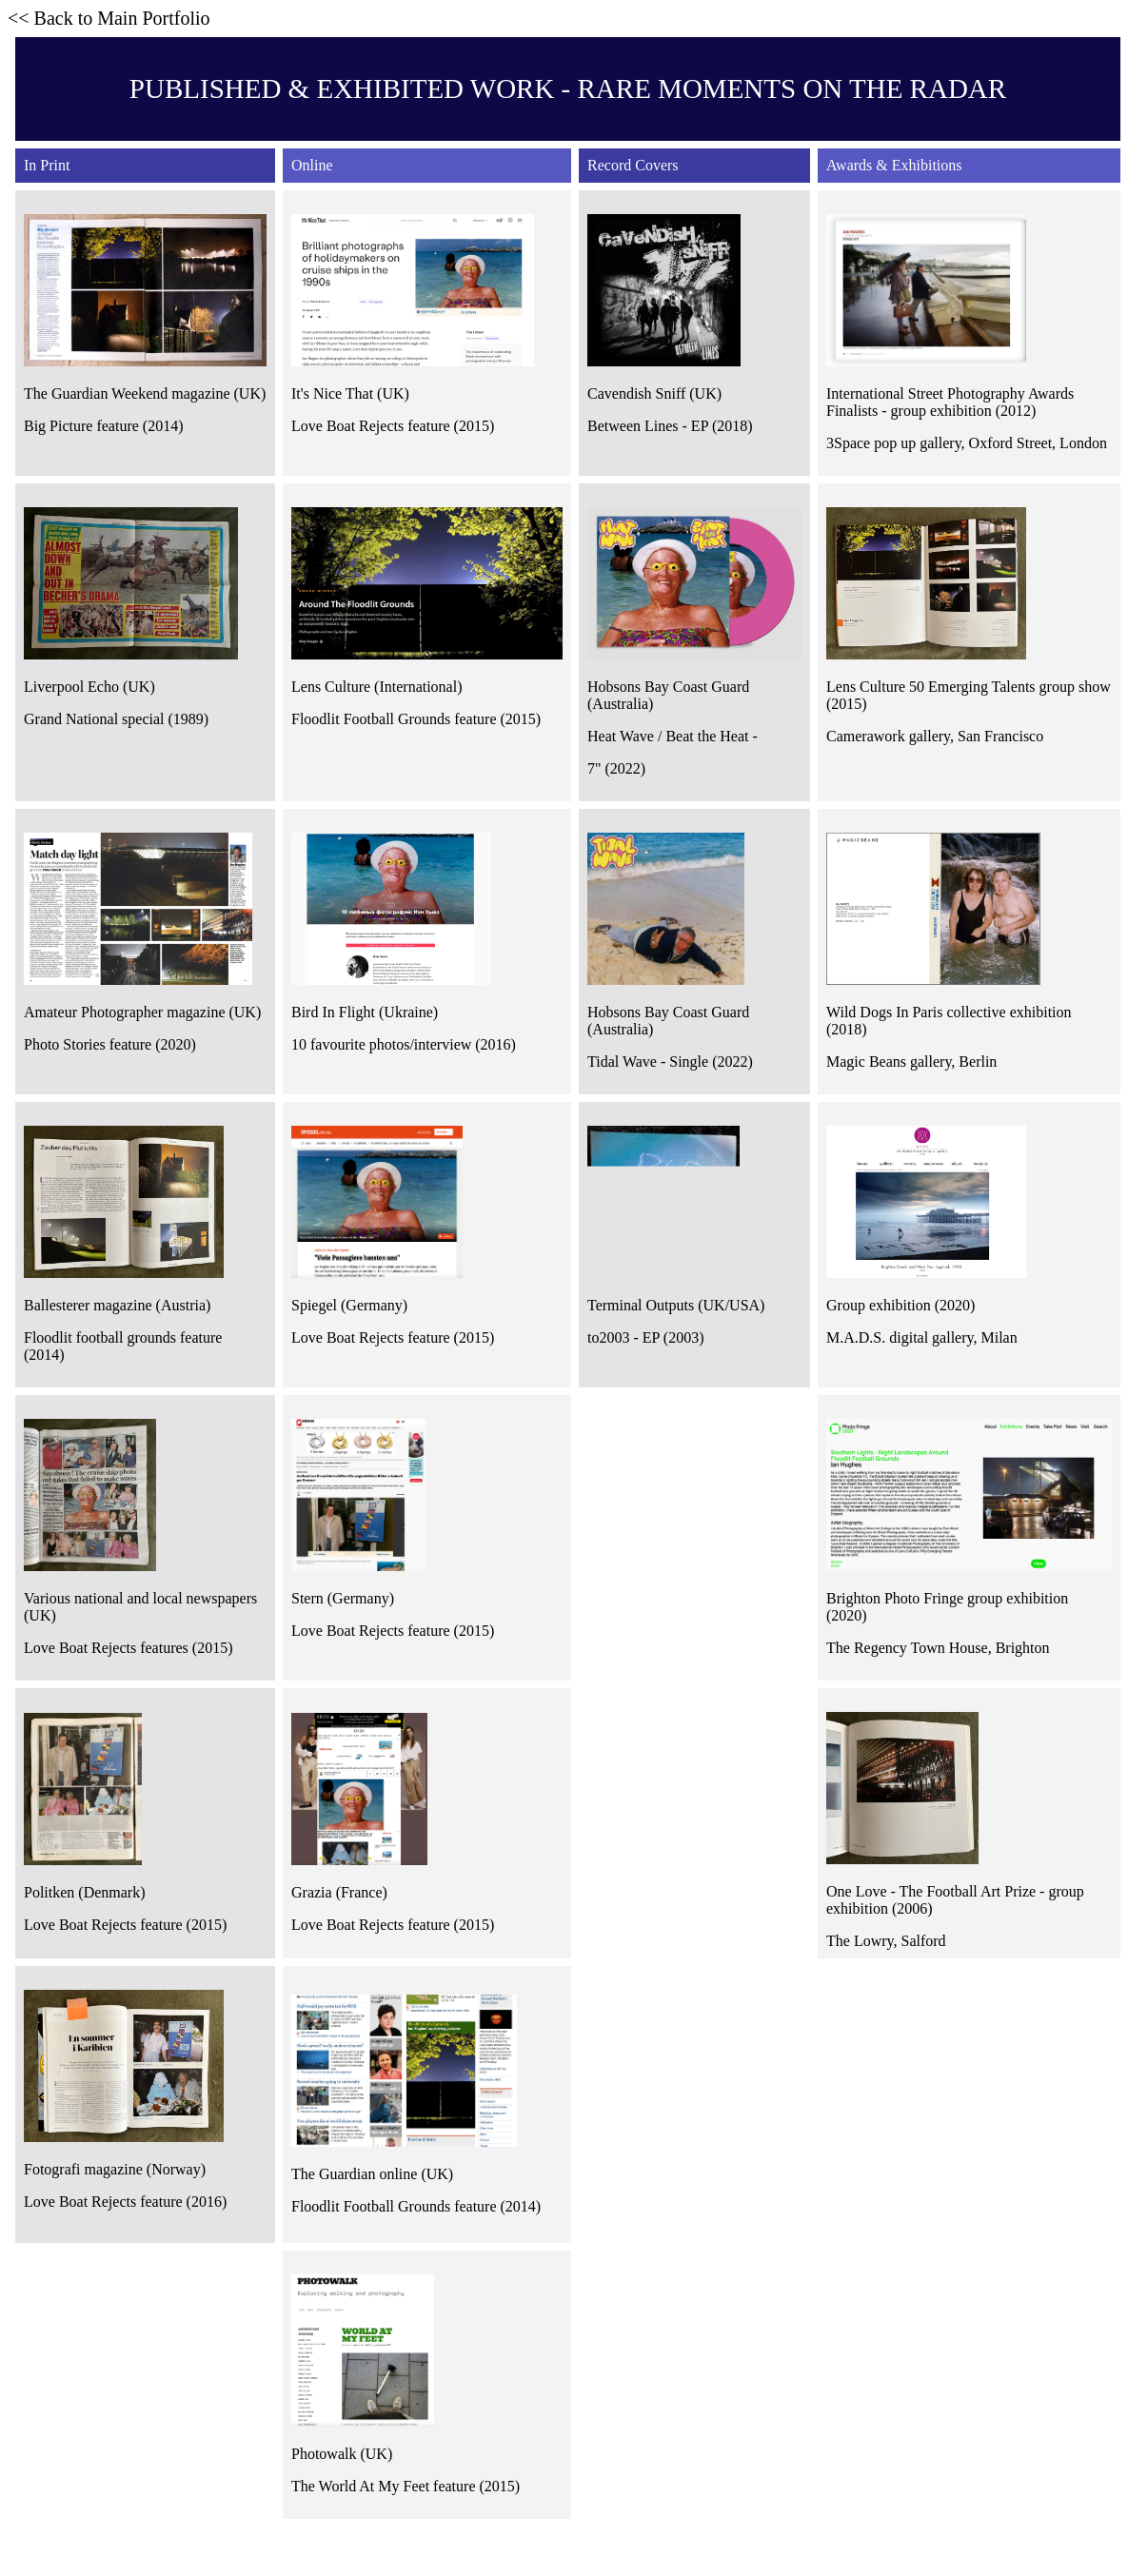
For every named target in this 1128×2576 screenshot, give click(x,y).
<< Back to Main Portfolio (109, 18)
